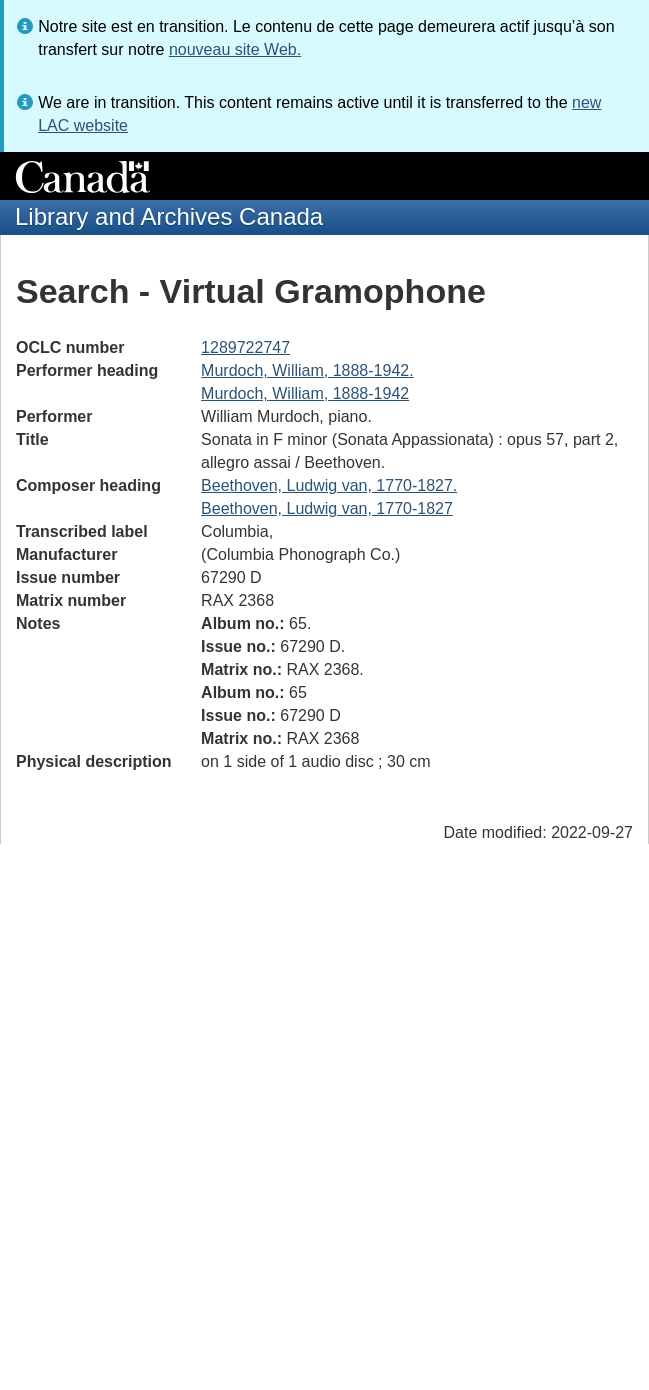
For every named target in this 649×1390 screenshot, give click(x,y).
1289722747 (245, 347)
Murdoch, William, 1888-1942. (307, 370)
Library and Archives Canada (169, 216)
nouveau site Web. (235, 49)
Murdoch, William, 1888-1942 (305, 393)
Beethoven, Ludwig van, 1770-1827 (327, 508)
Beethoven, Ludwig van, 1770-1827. (329, 485)
